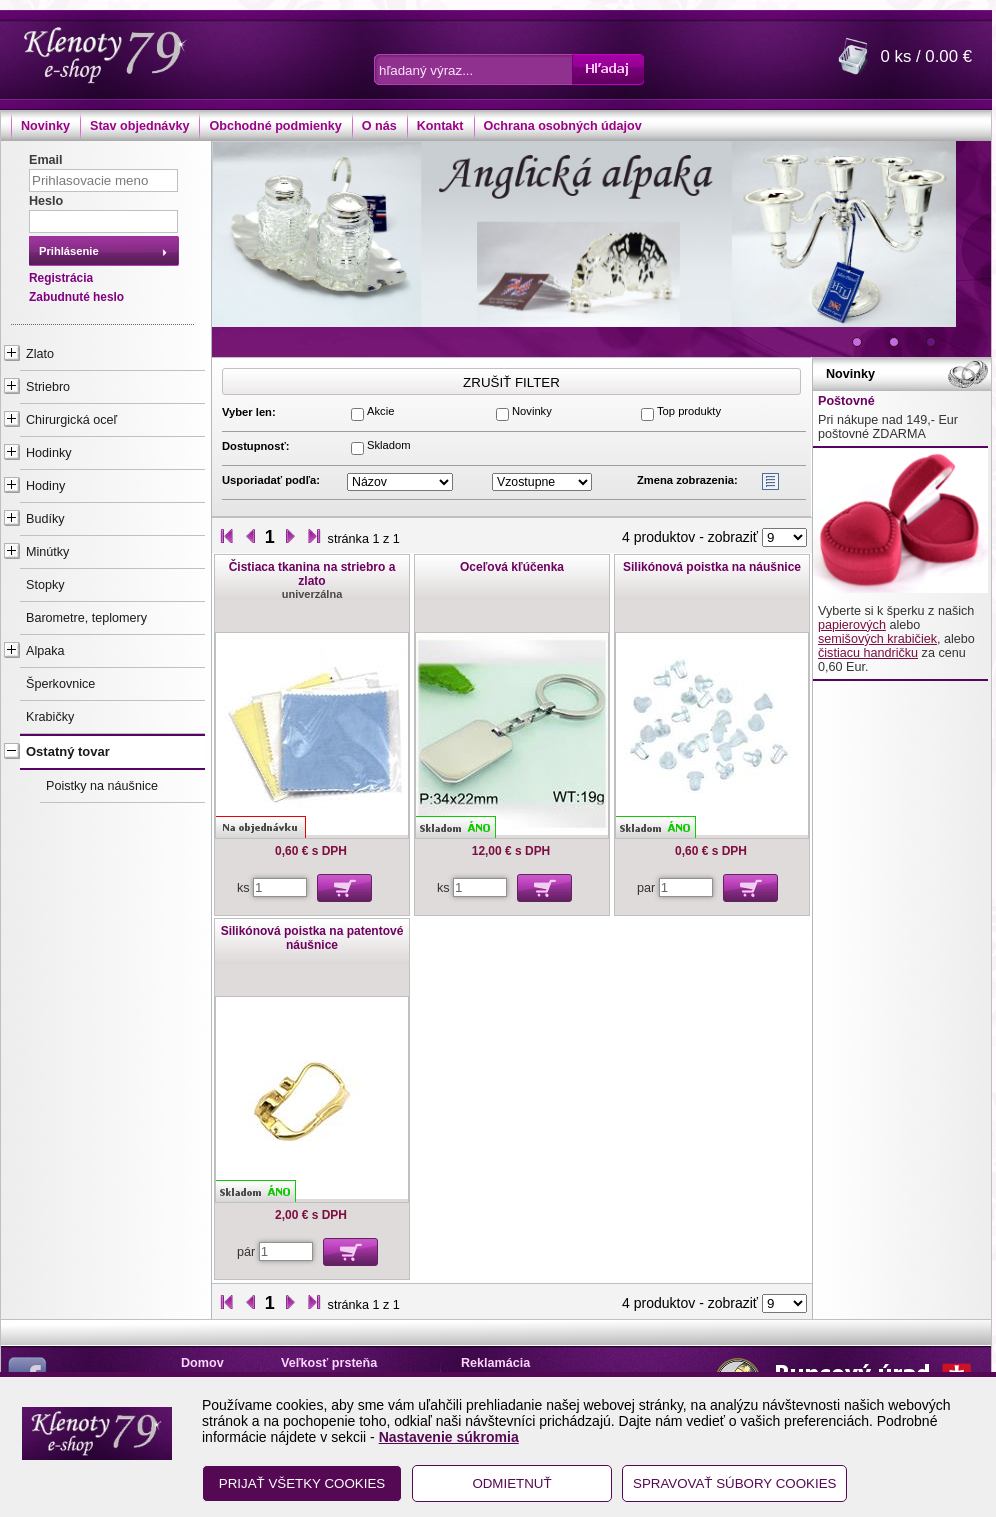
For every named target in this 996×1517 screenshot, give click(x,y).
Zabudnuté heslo (76, 297)
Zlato (40, 354)
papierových (852, 625)
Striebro (48, 387)
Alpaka (45, 651)
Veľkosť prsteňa (329, 1363)
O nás (379, 126)
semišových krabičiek (877, 639)
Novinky (45, 126)
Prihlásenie (69, 251)
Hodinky (49, 453)
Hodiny (45, 486)
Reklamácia (495, 1363)
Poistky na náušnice (102, 786)
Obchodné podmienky (275, 126)
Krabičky (50, 717)
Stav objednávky (139, 126)
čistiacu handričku (868, 653)
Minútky (47, 552)
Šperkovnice (60, 684)
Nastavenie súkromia (449, 1437)
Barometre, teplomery (86, 618)
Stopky (45, 585)
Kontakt (440, 126)
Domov (202, 1363)
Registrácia (61, 278)
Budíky (45, 519)
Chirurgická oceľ (71, 420)
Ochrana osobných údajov (563, 126)
